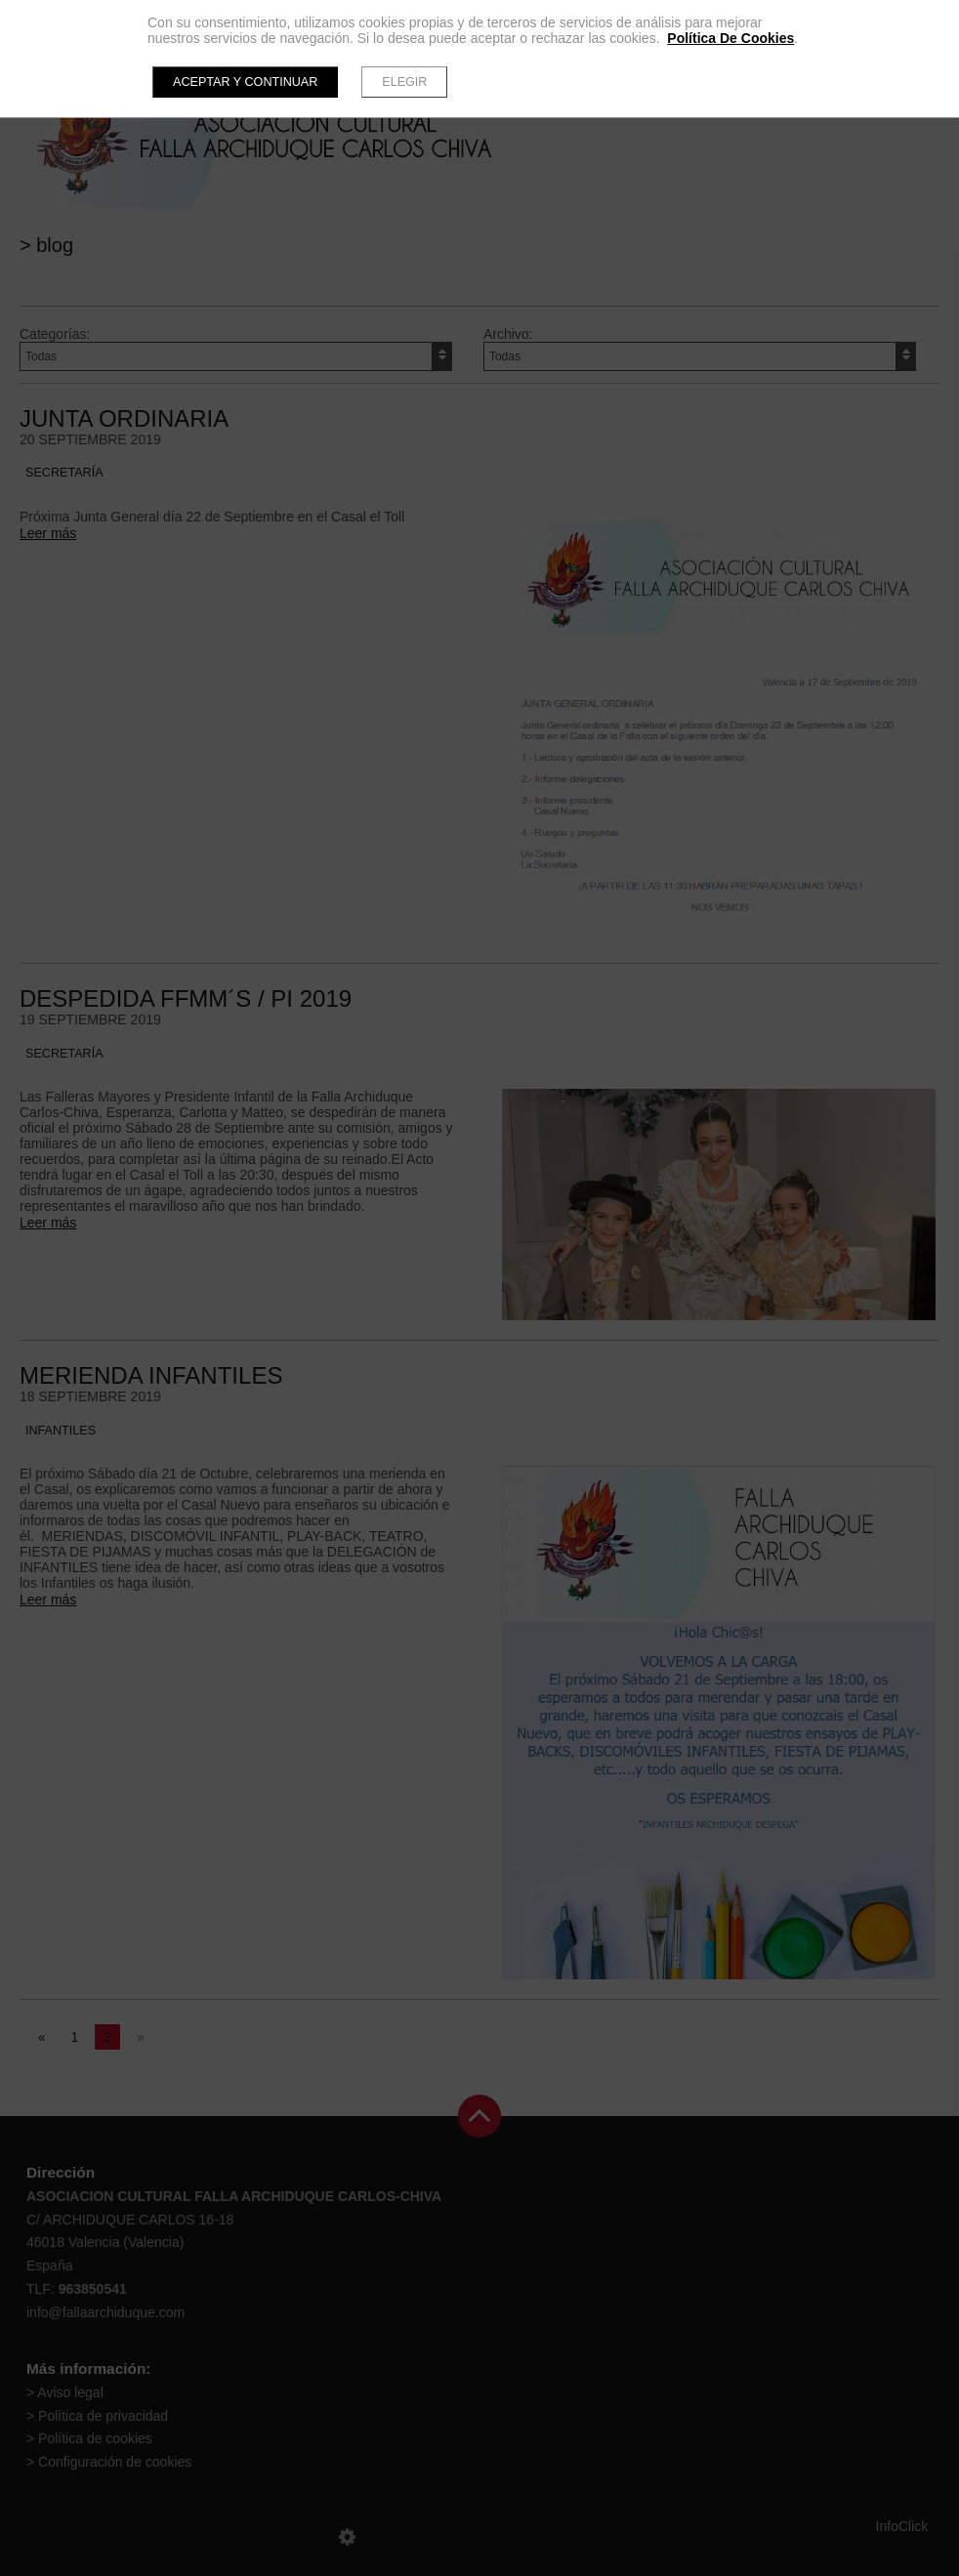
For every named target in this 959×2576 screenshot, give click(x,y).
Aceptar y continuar (245, 82)
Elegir (404, 82)
